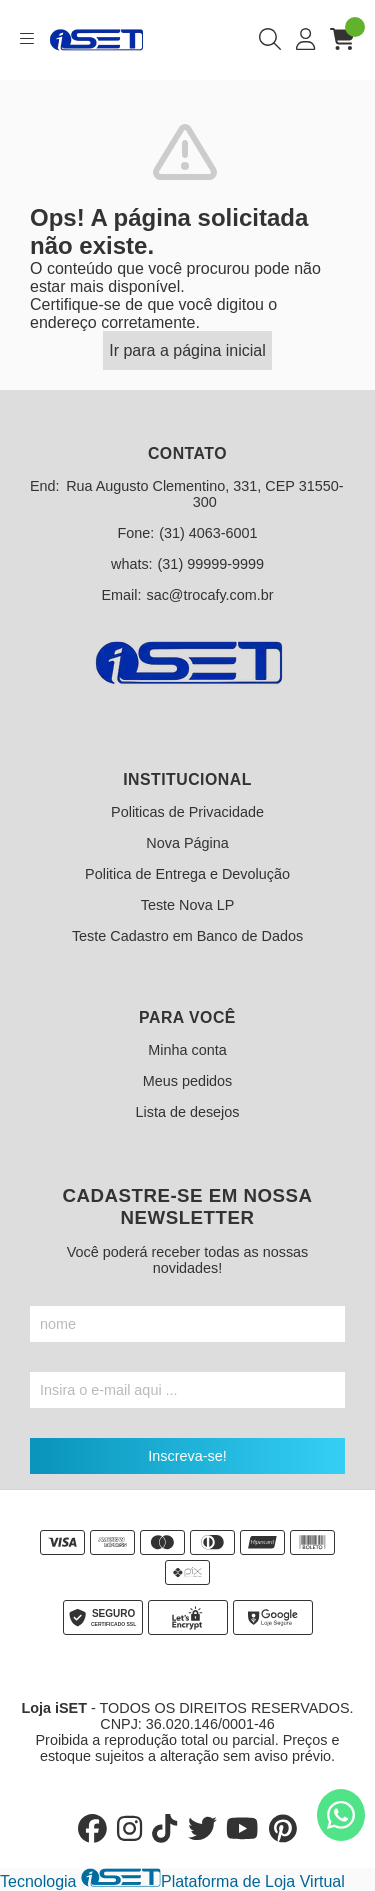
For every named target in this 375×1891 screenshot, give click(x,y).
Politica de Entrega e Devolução (187, 874)
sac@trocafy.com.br (209, 595)
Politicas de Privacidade (187, 812)
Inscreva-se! (187, 1456)
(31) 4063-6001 (208, 533)
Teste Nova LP (188, 905)
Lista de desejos (187, 1112)
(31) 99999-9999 (211, 564)
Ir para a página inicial (187, 350)
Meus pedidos (188, 1081)
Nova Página (187, 843)
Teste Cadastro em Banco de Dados (187, 936)
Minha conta (187, 1050)
